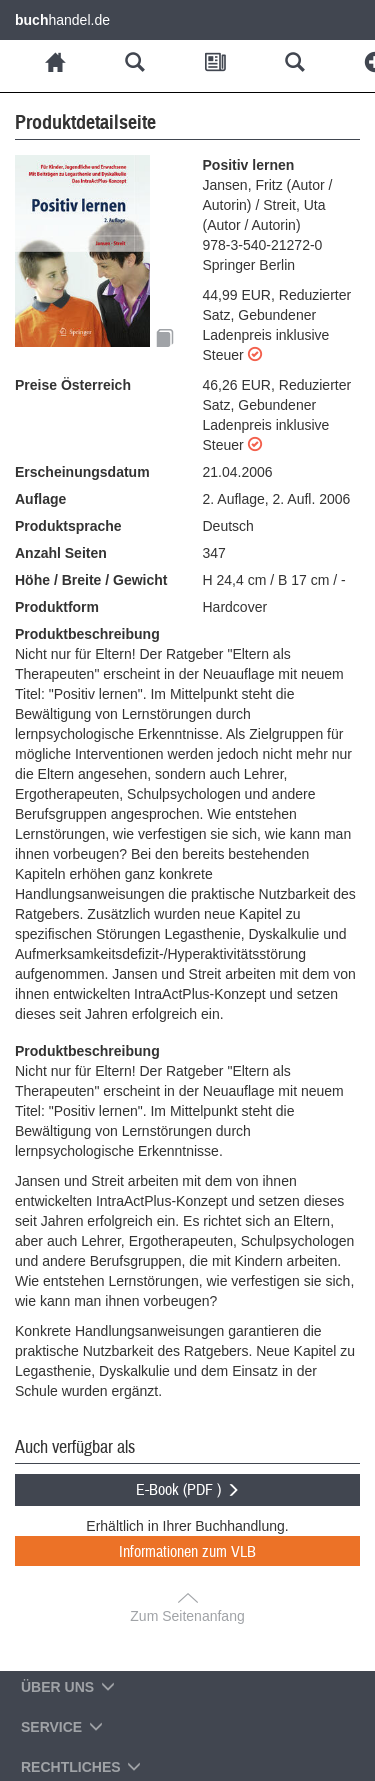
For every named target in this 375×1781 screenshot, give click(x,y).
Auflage (40, 499)
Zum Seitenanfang (187, 1616)
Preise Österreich (73, 385)
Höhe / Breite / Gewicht (91, 580)
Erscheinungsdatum (82, 472)
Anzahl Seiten (61, 553)
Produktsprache (68, 526)
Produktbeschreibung (87, 634)
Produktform (57, 607)
